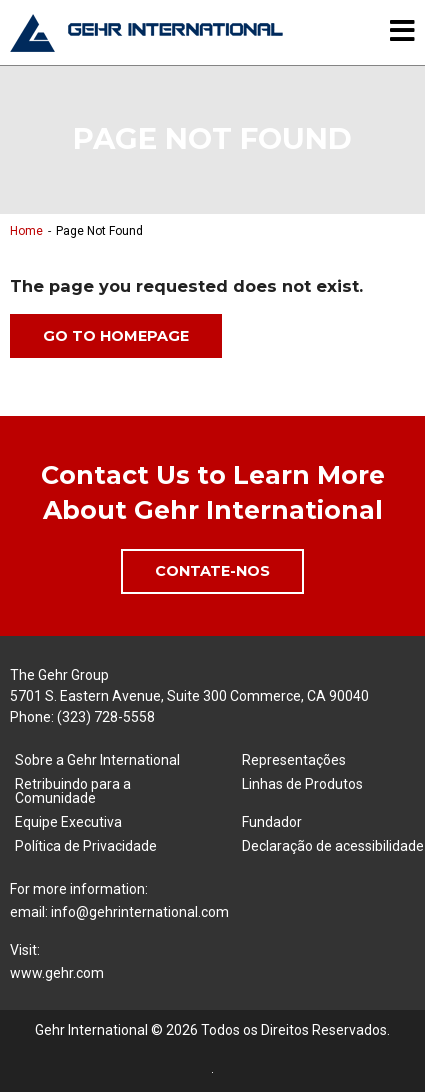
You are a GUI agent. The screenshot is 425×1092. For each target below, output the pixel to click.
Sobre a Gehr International (97, 760)
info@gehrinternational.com (140, 912)
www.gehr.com (57, 973)
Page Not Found (99, 231)
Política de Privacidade (86, 846)
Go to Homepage (116, 336)
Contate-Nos (212, 571)
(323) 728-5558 (106, 717)
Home (26, 231)
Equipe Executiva (68, 822)
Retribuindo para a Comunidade (73, 791)
